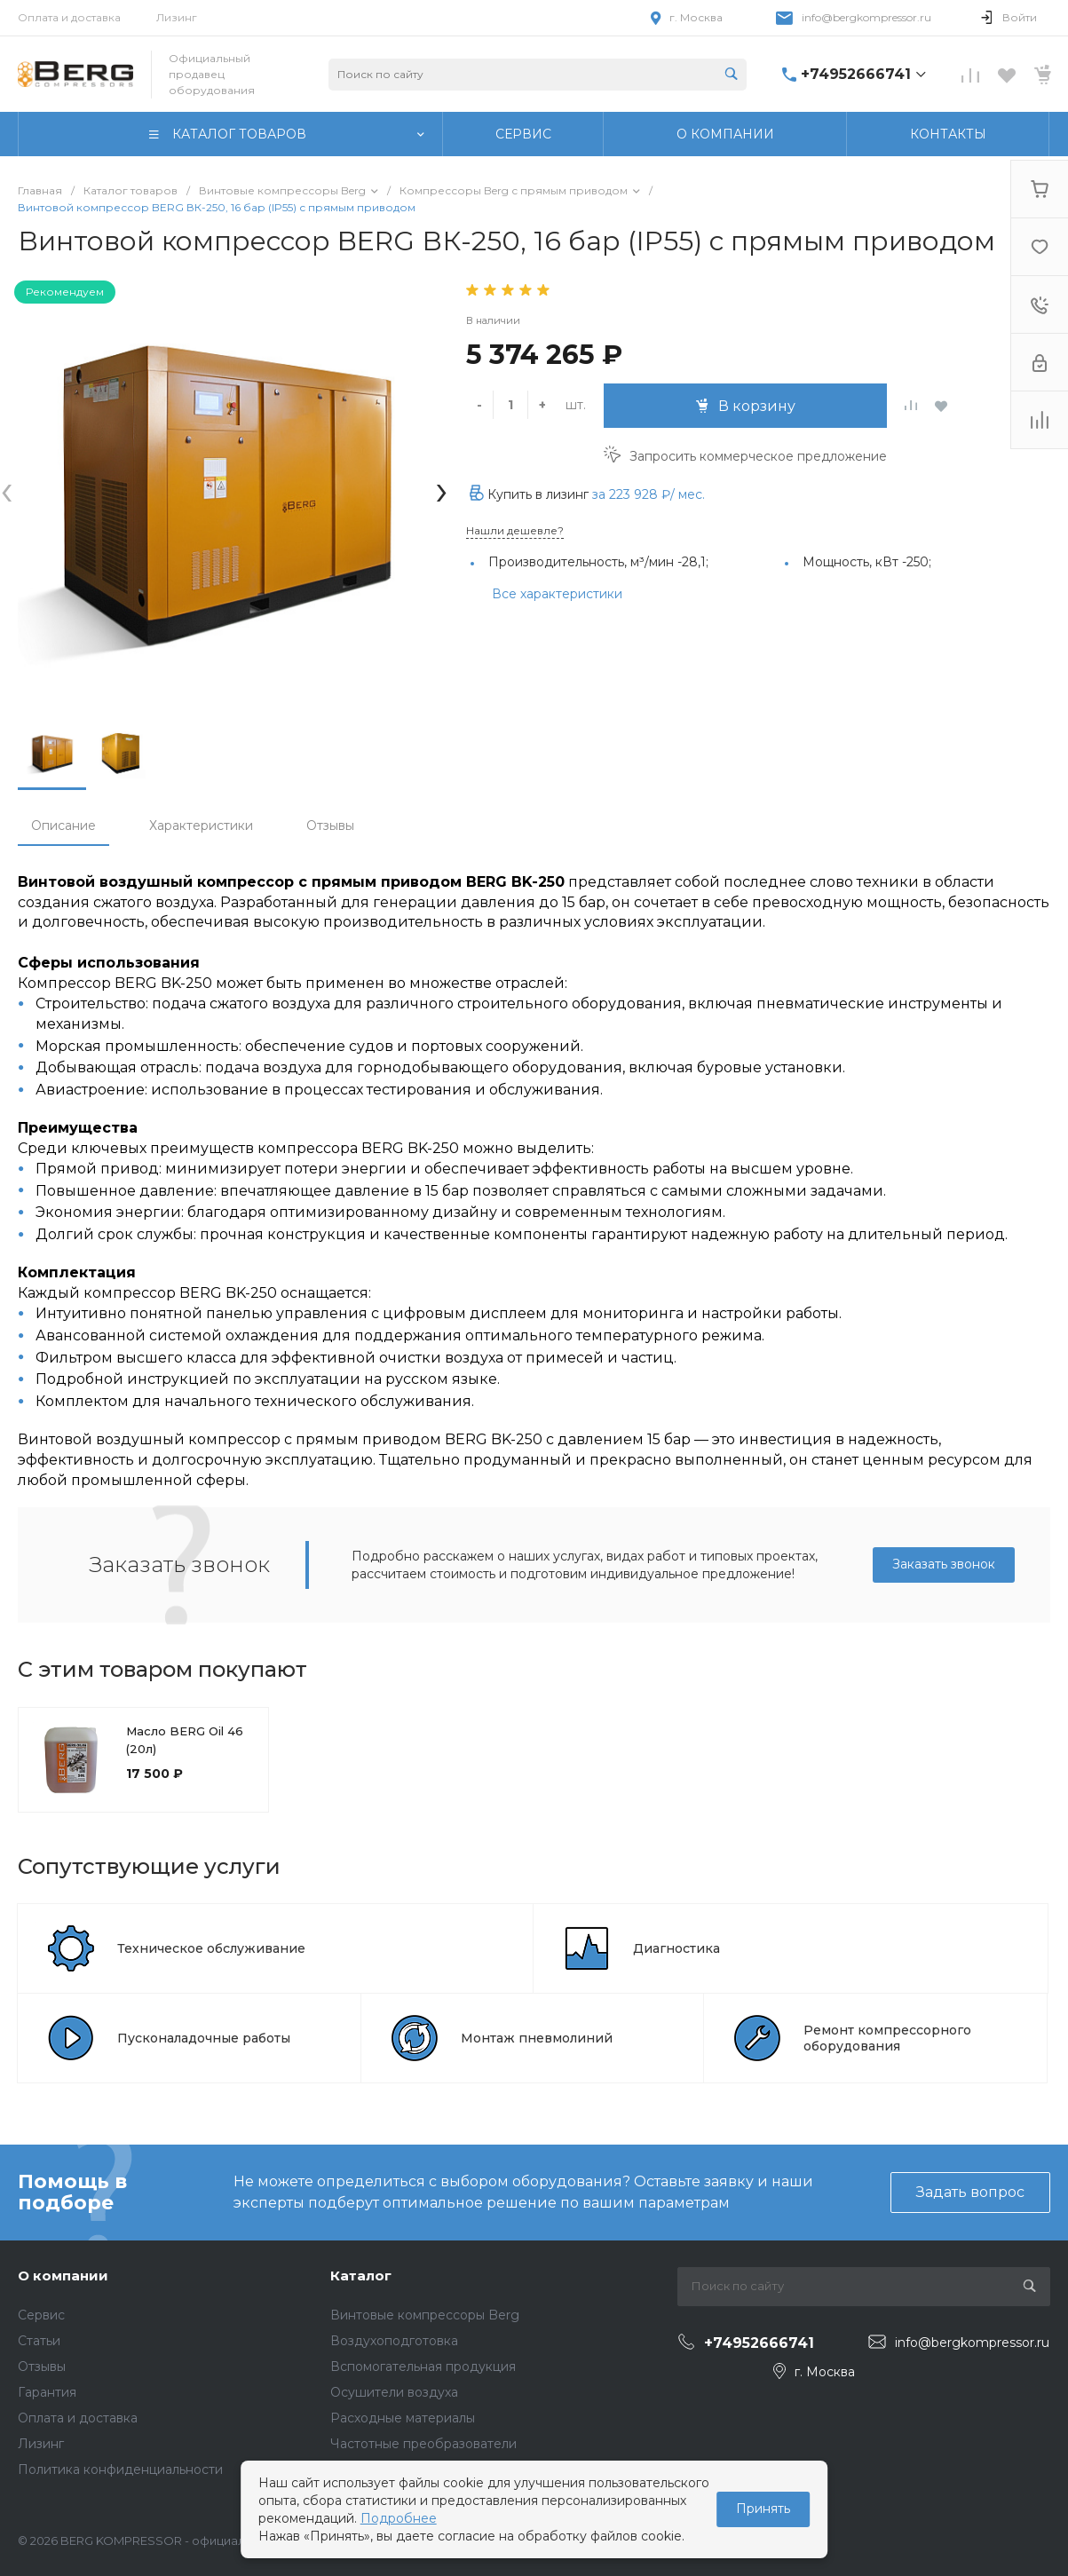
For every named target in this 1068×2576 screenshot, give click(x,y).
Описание (63, 826)
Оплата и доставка (69, 17)
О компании (63, 2275)
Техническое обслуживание (211, 1948)
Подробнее (398, 2518)
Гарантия (47, 2392)
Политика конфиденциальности (120, 2469)
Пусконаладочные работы (203, 2038)
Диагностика (676, 1948)
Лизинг (176, 17)
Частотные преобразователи (423, 2444)
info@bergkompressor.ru (866, 17)
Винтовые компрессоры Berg (424, 2315)
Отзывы (330, 826)
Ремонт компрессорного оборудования (887, 2038)
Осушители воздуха (394, 2392)
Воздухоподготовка (394, 2341)
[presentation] (6, 490)
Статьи (39, 2341)
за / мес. (648, 494)
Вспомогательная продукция (423, 2367)
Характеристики (201, 826)
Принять (763, 2509)
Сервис (41, 2315)
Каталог (361, 2275)
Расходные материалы (402, 2418)
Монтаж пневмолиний (537, 2038)
